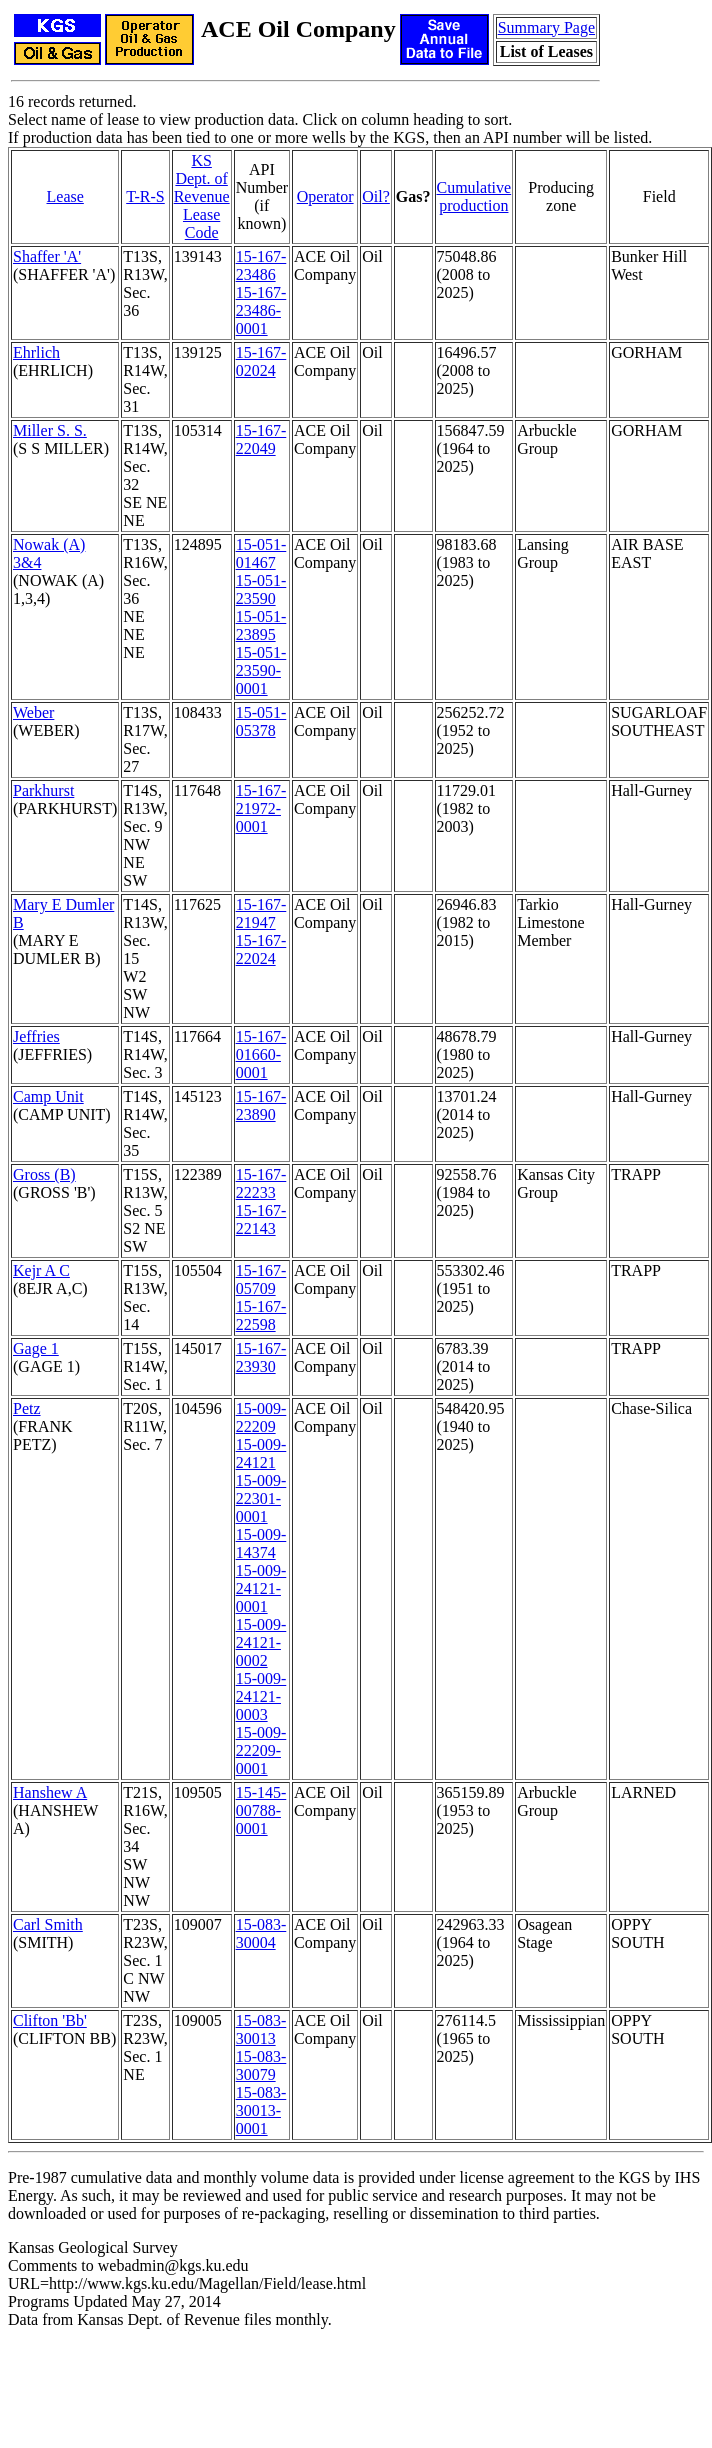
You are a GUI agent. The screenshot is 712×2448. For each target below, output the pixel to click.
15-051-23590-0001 (261, 670)
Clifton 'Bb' (50, 2020)
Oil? (376, 196)
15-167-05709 (261, 1279)
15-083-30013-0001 (261, 2110)
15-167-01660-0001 (261, 1054)
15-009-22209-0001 (261, 1750)
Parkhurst (43, 790)
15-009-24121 (261, 1453)
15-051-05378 (261, 721)
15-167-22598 (261, 1315)
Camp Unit (48, 1096)
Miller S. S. (50, 430)
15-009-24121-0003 (261, 1696)
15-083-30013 (261, 2029)
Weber (33, 712)
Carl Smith (48, 1924)
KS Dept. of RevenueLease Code (202, 196)
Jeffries (36, 1036)
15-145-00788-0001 (261, 1810)
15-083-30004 (261, 1933)
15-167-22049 (261, 439)
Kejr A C (41, 1270)
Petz (27, 1408)
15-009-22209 (261, 1417)
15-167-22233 (261, 1183)
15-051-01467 (261, 553)
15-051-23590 (261, 589)
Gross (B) (44, 1174)
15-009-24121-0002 (261, 1642)
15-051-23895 (261, 625)
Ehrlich (36, 352)
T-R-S (145, 196)
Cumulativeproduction (474, 196)
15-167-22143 (261, 1219)
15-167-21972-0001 (261, 808)
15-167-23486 (261, 265)
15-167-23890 (261, 1105)
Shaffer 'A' (47, 256)
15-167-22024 (261, 949)
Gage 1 (36, 1348)
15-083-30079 (261, 2065)
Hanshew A (50, 1792)
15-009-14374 (261, 1543)
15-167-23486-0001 (261, 310)
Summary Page (546, 27)
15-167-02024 (261, 361)
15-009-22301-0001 (261, 1498)
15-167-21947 (261, 913)
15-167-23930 (261, 1357)
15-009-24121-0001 (261, 1588)
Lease (65, 196)
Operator (325, 196)
